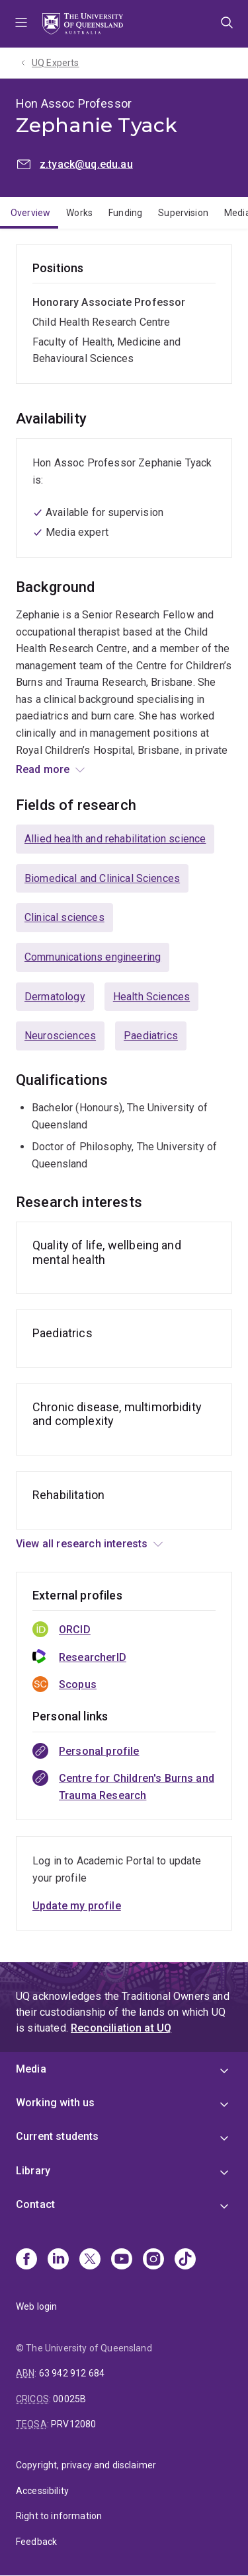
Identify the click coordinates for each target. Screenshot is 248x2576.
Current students (57, 2136)
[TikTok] (185, 2260)
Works (79, 212)
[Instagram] (153, 2260)
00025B (69, 2399)
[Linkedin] (58, 2260)
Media (31, 2069)
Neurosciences (60, 1035)
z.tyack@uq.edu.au (86, 164)
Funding (125, 212)
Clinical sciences (64, 917)
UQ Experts (55, 62)
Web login (36, 2306)
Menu (21, 24)
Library (33, 2170)
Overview (30, 212)
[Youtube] (121, 2260)
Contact (35, 2204)
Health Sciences (151, 996)
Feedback (36, 2541)
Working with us (55, 2102)
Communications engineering (92, 957)
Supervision (183, 212)
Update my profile (76, 1905)
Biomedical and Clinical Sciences (102, 878)
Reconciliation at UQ (121, 2028)
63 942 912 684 (71, 2373)
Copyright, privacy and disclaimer (86, 2465)
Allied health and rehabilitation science (115, 838)
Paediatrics (151, 1035)
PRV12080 (73, 2424)
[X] (90, 2260)
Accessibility (42, 2490)
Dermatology (54, 996)
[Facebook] (26, 2260)
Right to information (59, 2516)
